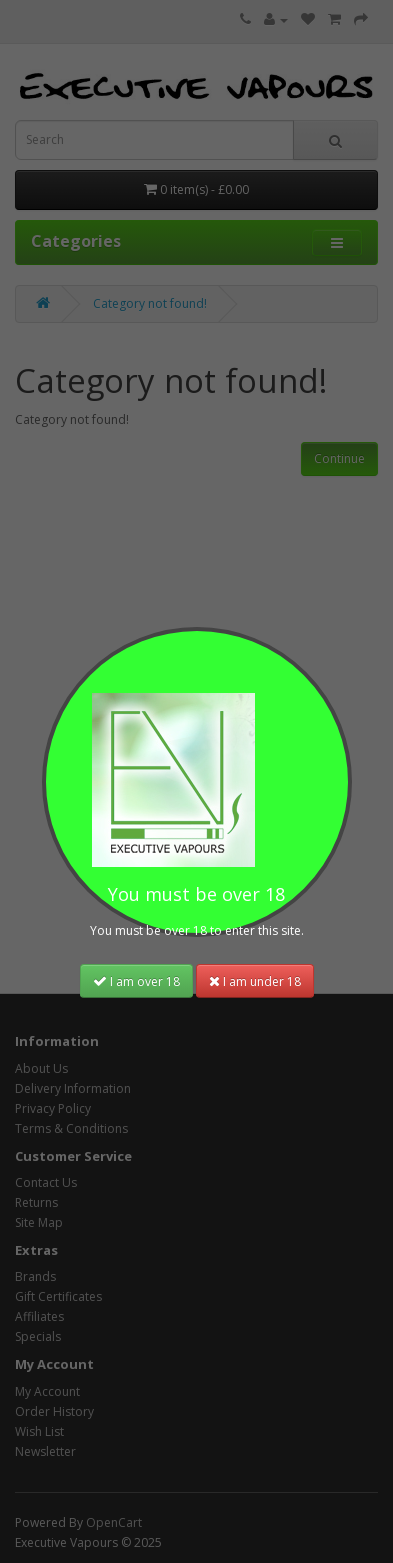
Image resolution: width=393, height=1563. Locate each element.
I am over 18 (136, 981)
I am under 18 (255, 981)
